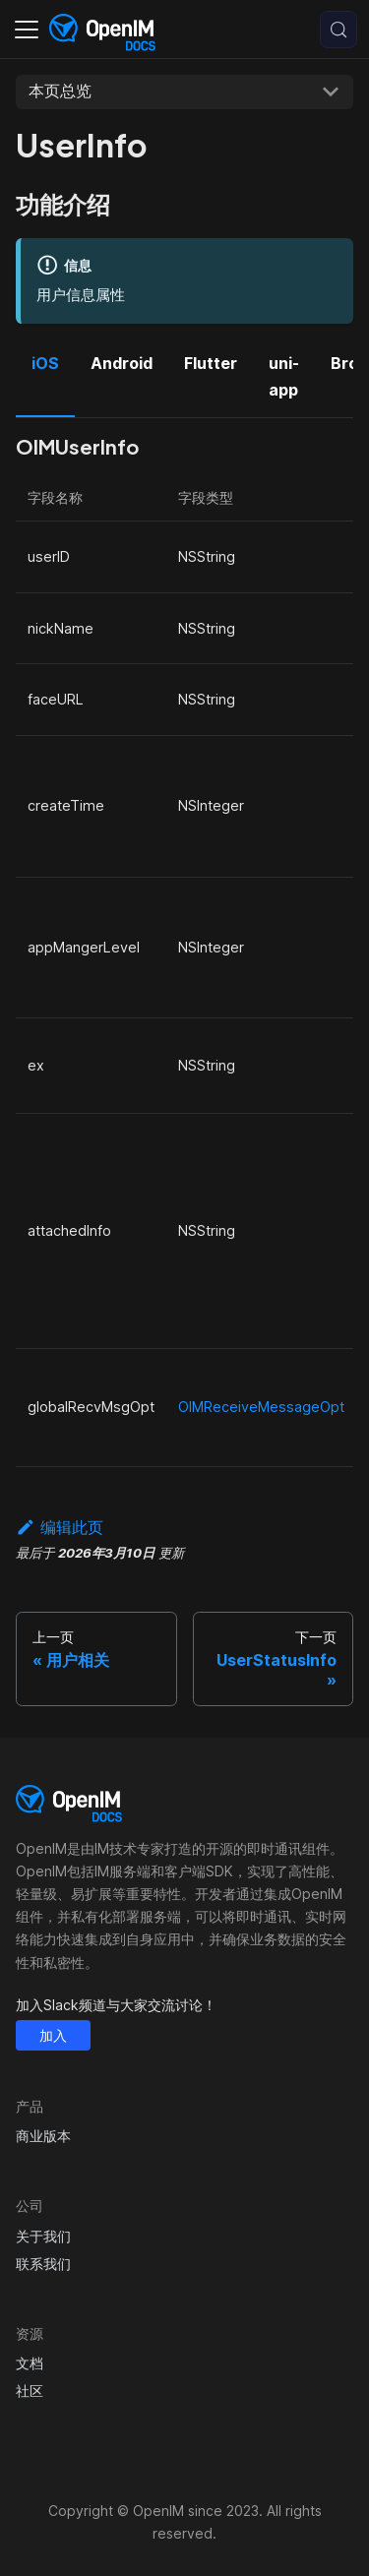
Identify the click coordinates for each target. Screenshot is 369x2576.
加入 (53, 2035)
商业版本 (43, 2135)
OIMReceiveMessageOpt (261, 1406)
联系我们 (43, 2263)
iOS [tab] (45, 363)
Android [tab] (122, 363)
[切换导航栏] (26, 29)
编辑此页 (59, 1527)
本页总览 (60, 90)
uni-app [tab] (284, 376)
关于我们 (43, 2236)
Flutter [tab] (210, 363)
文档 (29, 2363)
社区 (29, 2390)
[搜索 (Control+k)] (338, 29)
